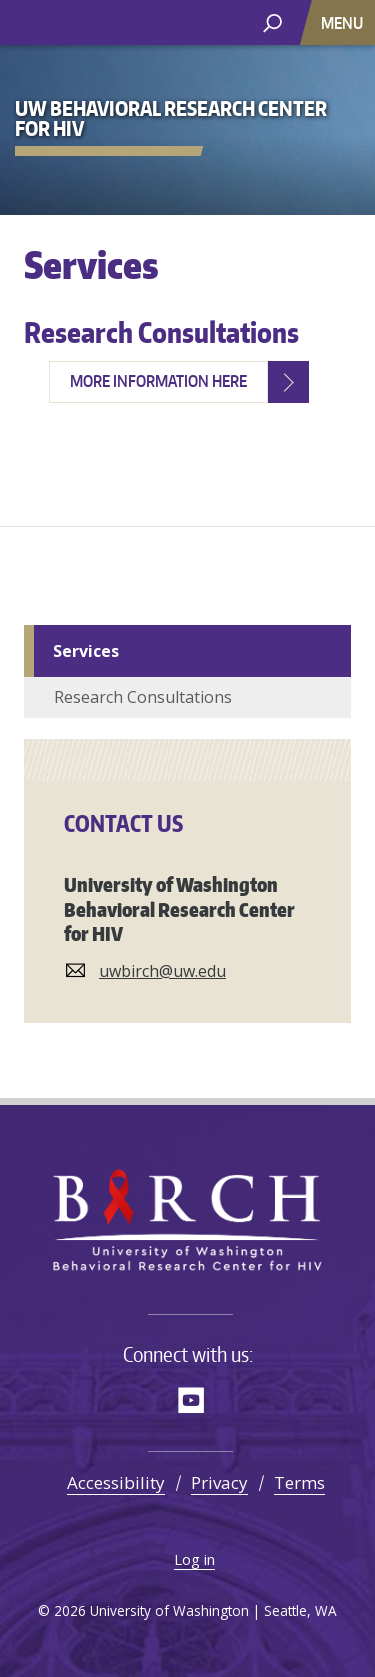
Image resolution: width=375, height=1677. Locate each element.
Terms (299, 1482)
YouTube (191, 1399)
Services (86, 651)
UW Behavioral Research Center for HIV (165, 22)
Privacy (219, 1482)
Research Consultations (161, 332)
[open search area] (272, 21)
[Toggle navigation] (344, 22)
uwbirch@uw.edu (162, 971)
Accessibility (116, 1482)
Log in (194, 1559)
